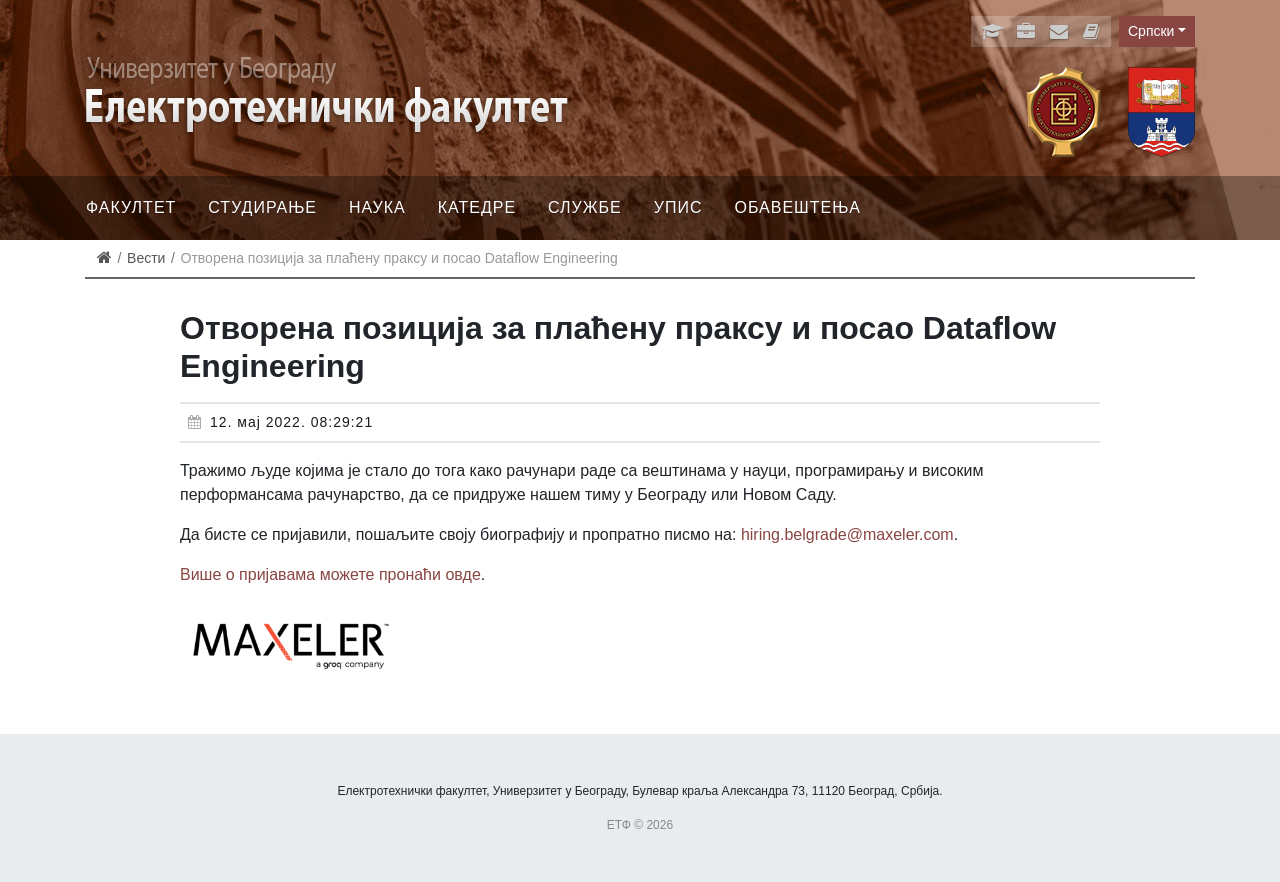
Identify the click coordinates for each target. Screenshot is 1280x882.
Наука (377, 207)
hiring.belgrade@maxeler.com (847, 534)
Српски (1151, 31)
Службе (585, 207)
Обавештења (797, 207)
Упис (678, 207)
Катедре (477, 207)
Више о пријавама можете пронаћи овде (330, 574)
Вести (146, 258)
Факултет (131, 207)
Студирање (262, 207)
